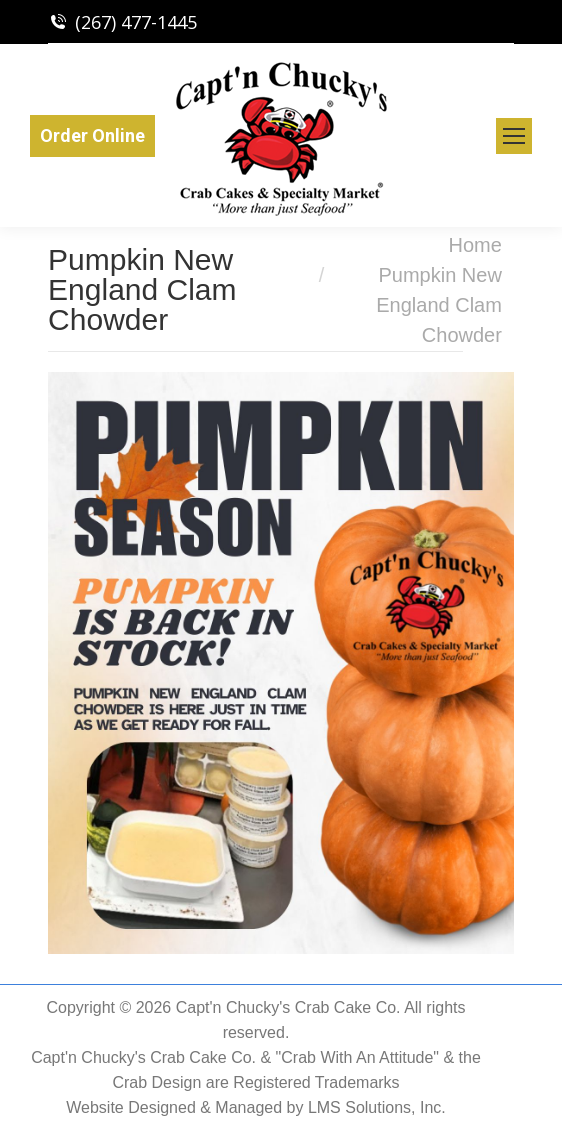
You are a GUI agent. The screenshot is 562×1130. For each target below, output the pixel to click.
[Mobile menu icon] (514, 136)
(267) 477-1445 (136, 22)
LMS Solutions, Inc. (377, 1107)
